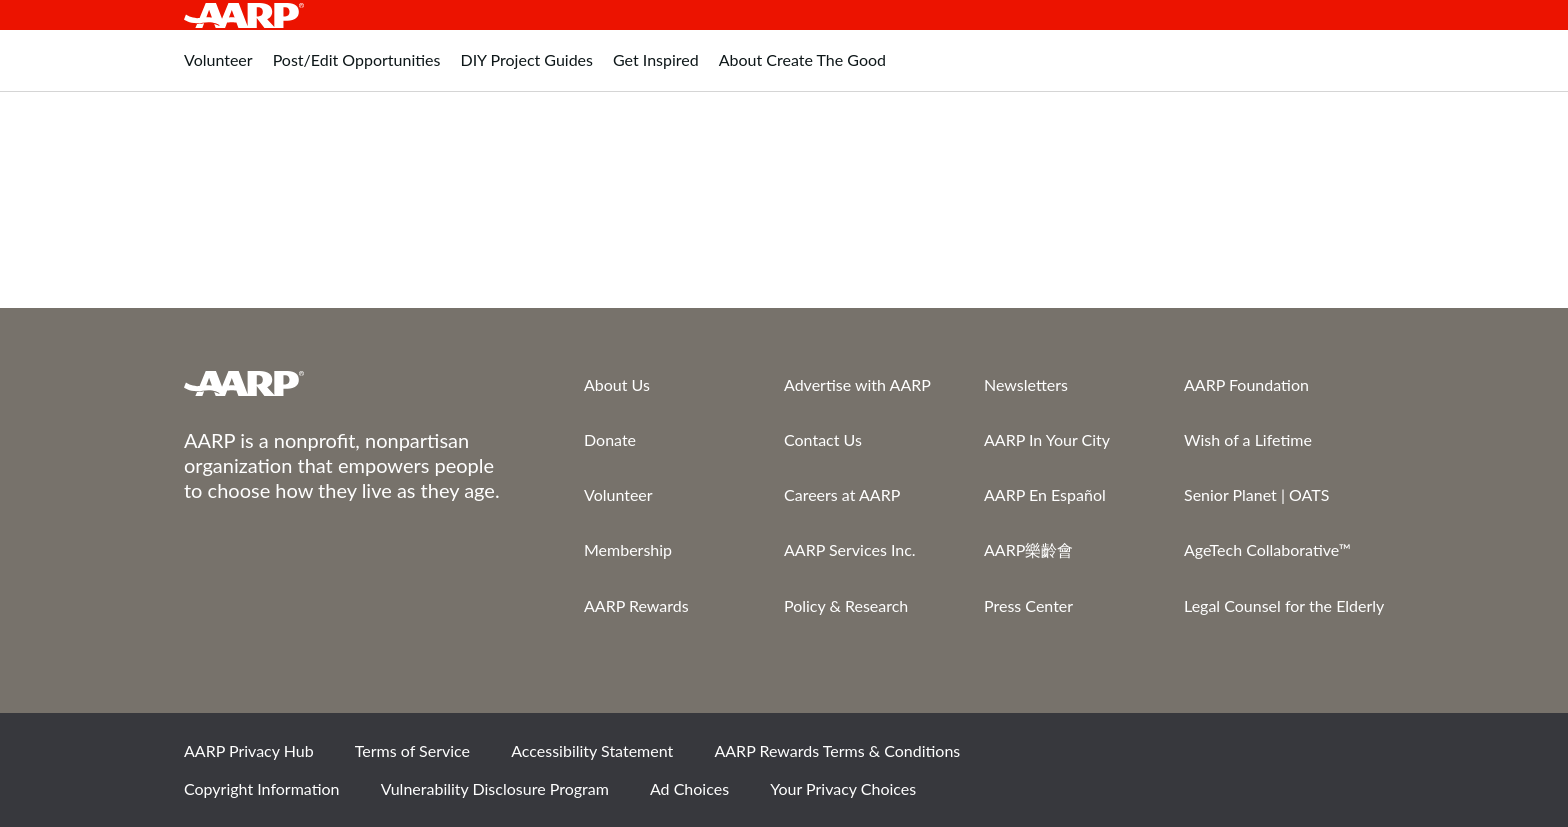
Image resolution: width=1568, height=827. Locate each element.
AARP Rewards (636, 605)
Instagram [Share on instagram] (1291, 758)
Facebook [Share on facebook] (1155, 758)
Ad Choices (689, 788)
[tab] (218, 70)
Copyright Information (262, 788)
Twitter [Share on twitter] (1223, 758)
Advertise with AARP (857, 384)
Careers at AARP (842, 494)
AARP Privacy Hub (249, 750)
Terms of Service (412, 750)
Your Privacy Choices (843, 788)
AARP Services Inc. (850, 549)
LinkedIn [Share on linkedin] (1359, 758)
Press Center (1028, 605)
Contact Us (823, 439)
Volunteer (618, 494)
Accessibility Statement (592, 750)
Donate (610, 439)
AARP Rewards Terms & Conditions (837, 750)
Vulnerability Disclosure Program (495, 788)
